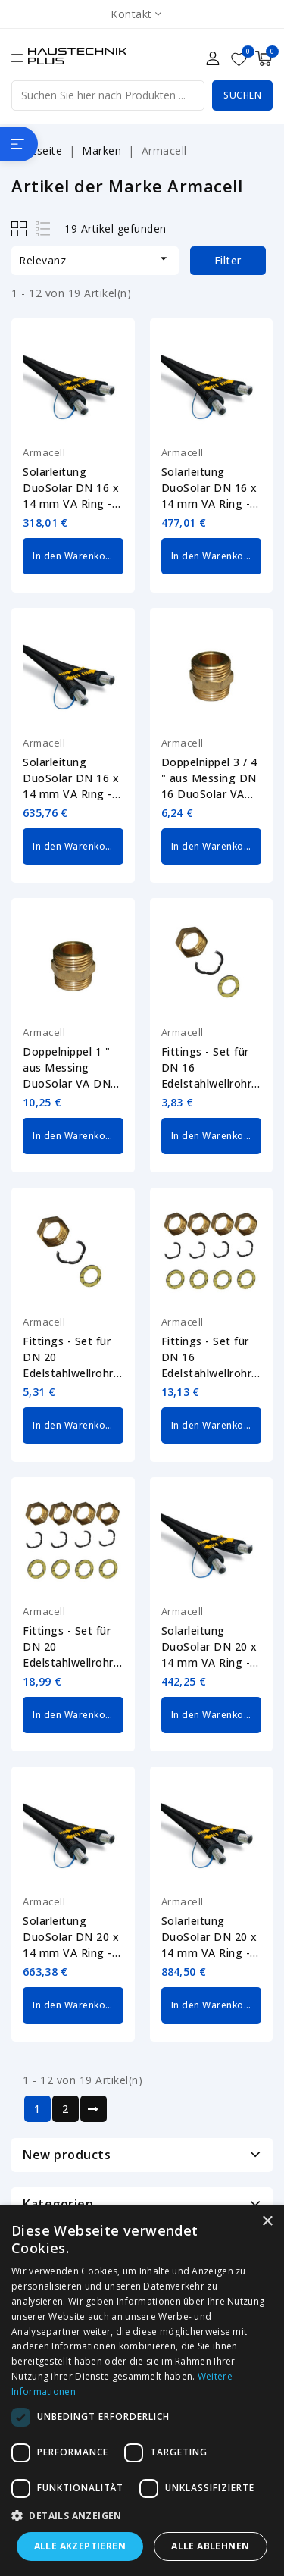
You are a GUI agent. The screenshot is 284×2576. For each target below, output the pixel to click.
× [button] (267, 2221)
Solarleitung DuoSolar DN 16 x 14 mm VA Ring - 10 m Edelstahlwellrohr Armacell (71, 488)
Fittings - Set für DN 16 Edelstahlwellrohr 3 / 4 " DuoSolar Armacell (211, 1067)
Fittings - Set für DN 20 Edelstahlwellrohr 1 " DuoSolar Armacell (73, 1357)
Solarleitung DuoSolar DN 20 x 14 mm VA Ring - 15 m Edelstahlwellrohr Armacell (71, 1937)
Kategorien (58, 2204)
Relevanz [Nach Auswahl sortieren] (95, 259)
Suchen (242, 95)
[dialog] (142, 2390)
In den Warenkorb (74, 555)
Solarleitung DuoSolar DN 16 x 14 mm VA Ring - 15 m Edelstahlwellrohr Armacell (209, 488)
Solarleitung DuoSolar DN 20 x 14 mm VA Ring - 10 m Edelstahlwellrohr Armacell (209, 1646)
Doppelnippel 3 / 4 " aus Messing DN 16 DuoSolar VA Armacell (209, 778)
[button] (142, 2516)
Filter (228, 260)
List (43, 228)
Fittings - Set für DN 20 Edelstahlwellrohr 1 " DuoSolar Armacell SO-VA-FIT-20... (73, 1646)
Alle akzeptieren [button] (80, 2546)
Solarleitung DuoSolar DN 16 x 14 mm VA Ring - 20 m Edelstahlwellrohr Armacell (71, 778)
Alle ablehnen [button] (210, 2546)
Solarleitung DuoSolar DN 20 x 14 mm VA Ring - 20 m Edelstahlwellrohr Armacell (209, 1937)
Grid (20, 228)
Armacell (44, 452)
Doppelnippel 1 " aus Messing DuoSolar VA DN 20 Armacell (67, 1067)
